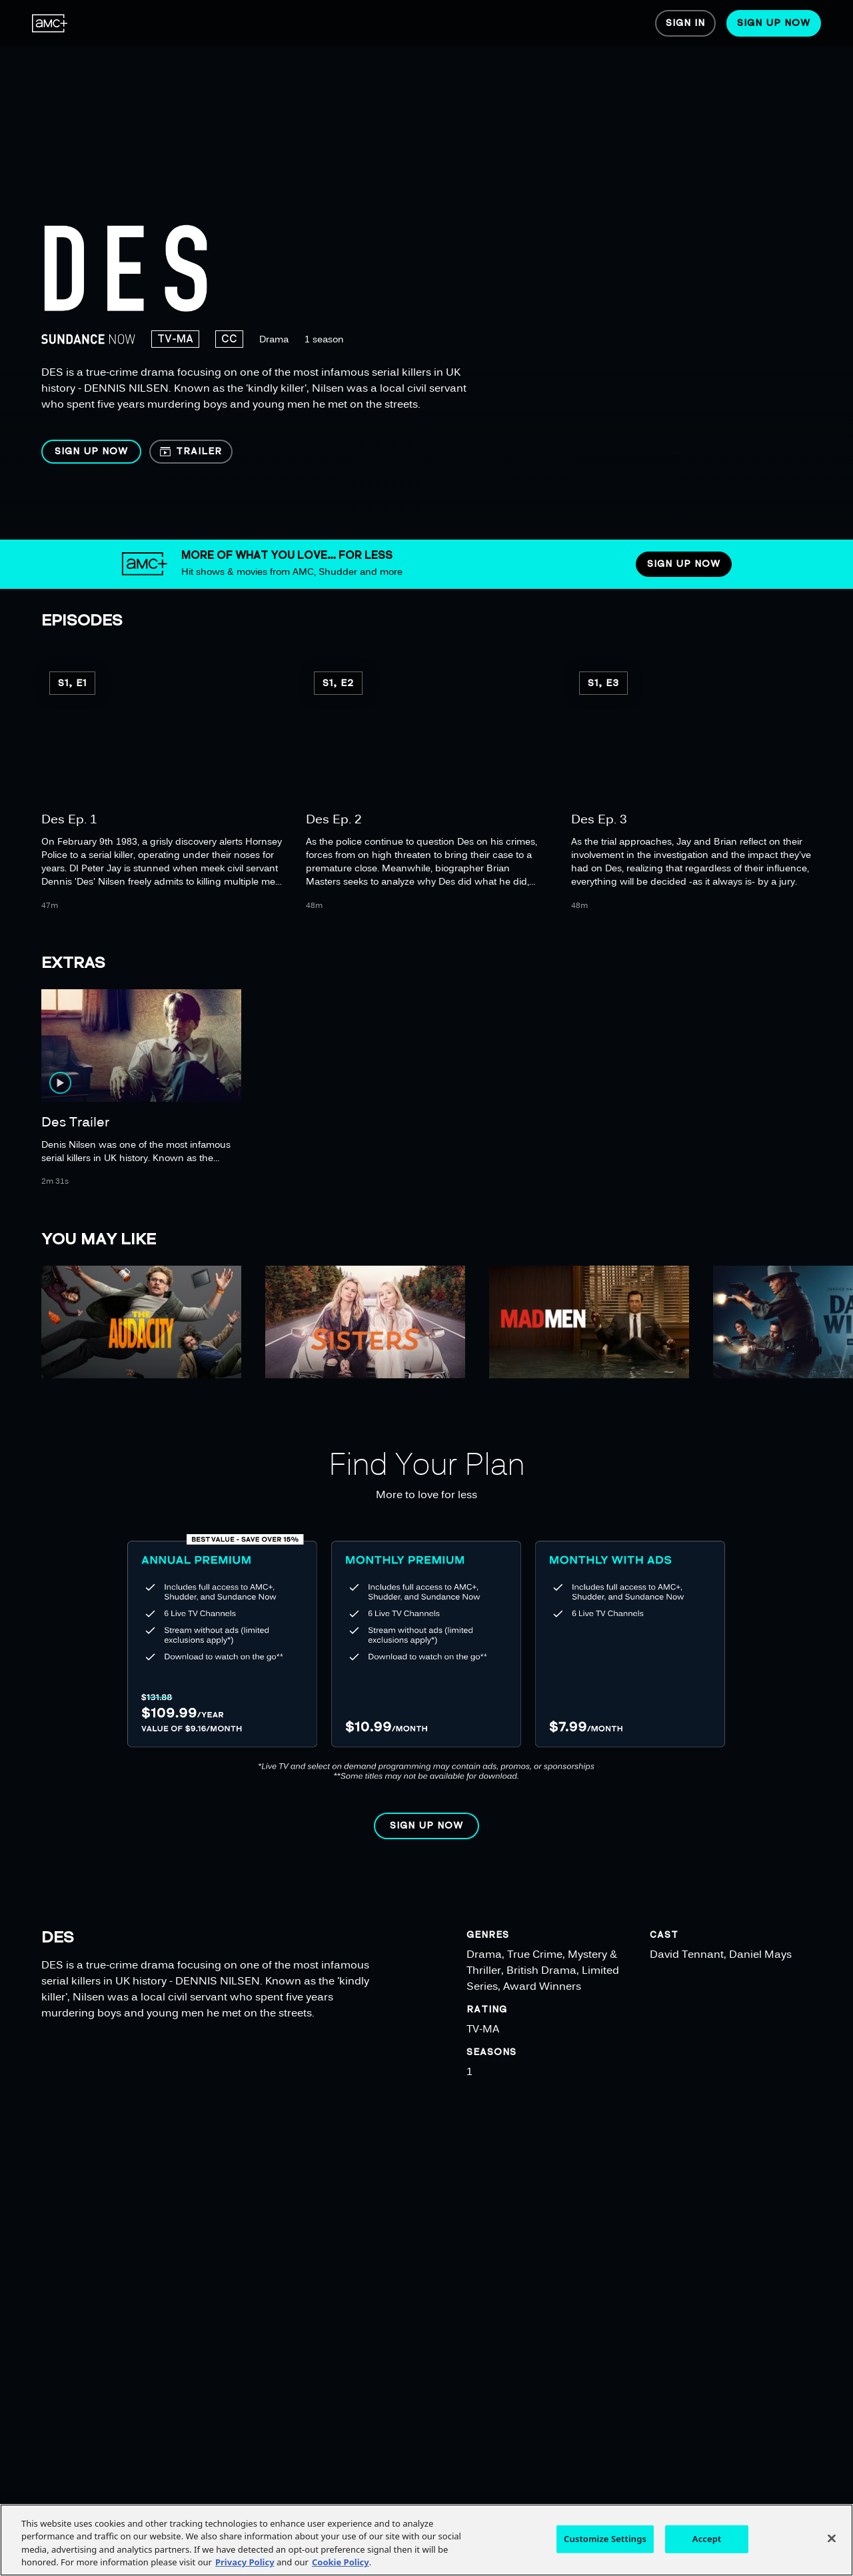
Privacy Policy (245, 2562)
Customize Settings (605, 2539)
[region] (431, 270)
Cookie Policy (340, 2562)
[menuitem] (50, 23)
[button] (91, 452)
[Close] (831, 2538)
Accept (707, 2539)
